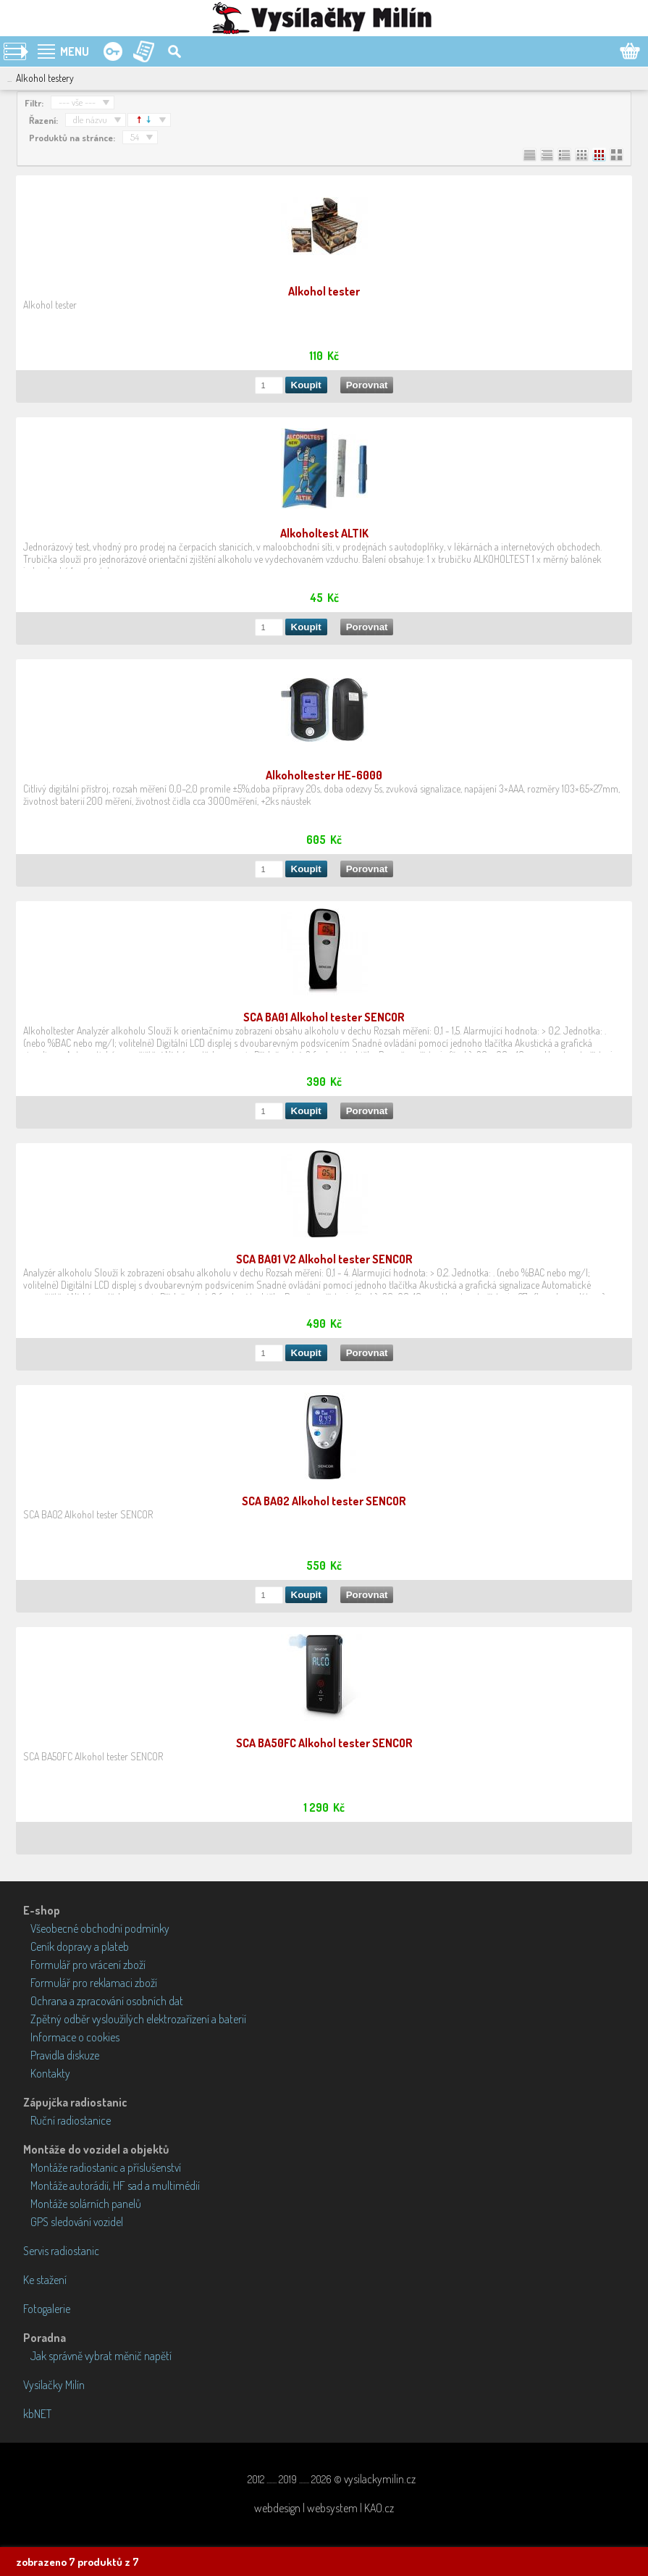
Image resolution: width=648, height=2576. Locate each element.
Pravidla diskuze (64, 2055)
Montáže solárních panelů (85, 2203)
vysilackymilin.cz (380, 2479)
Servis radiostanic (61, 2250)
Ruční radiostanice (70, 2120)
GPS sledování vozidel (76, 2222)
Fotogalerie (46, 2308)
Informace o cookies (74, 2037)
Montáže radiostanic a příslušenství (105, 2167)
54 (134, 137)
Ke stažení (45, 2279)
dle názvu (90, 119)
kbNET (37, 2413)
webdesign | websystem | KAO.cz (324, 2508)
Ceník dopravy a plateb (79, 1946)
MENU (74, 51)
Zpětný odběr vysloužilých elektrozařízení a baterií (138, 2019)
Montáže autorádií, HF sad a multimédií (115, 2185)
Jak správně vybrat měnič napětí (101, 2356)
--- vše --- (77, 102)
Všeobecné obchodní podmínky (99, 1928)
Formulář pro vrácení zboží (88, 1964)
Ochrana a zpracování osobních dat (106, 2001)
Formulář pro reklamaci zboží (93, 1982)
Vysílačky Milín (54, 2385)
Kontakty (50, 2073)
